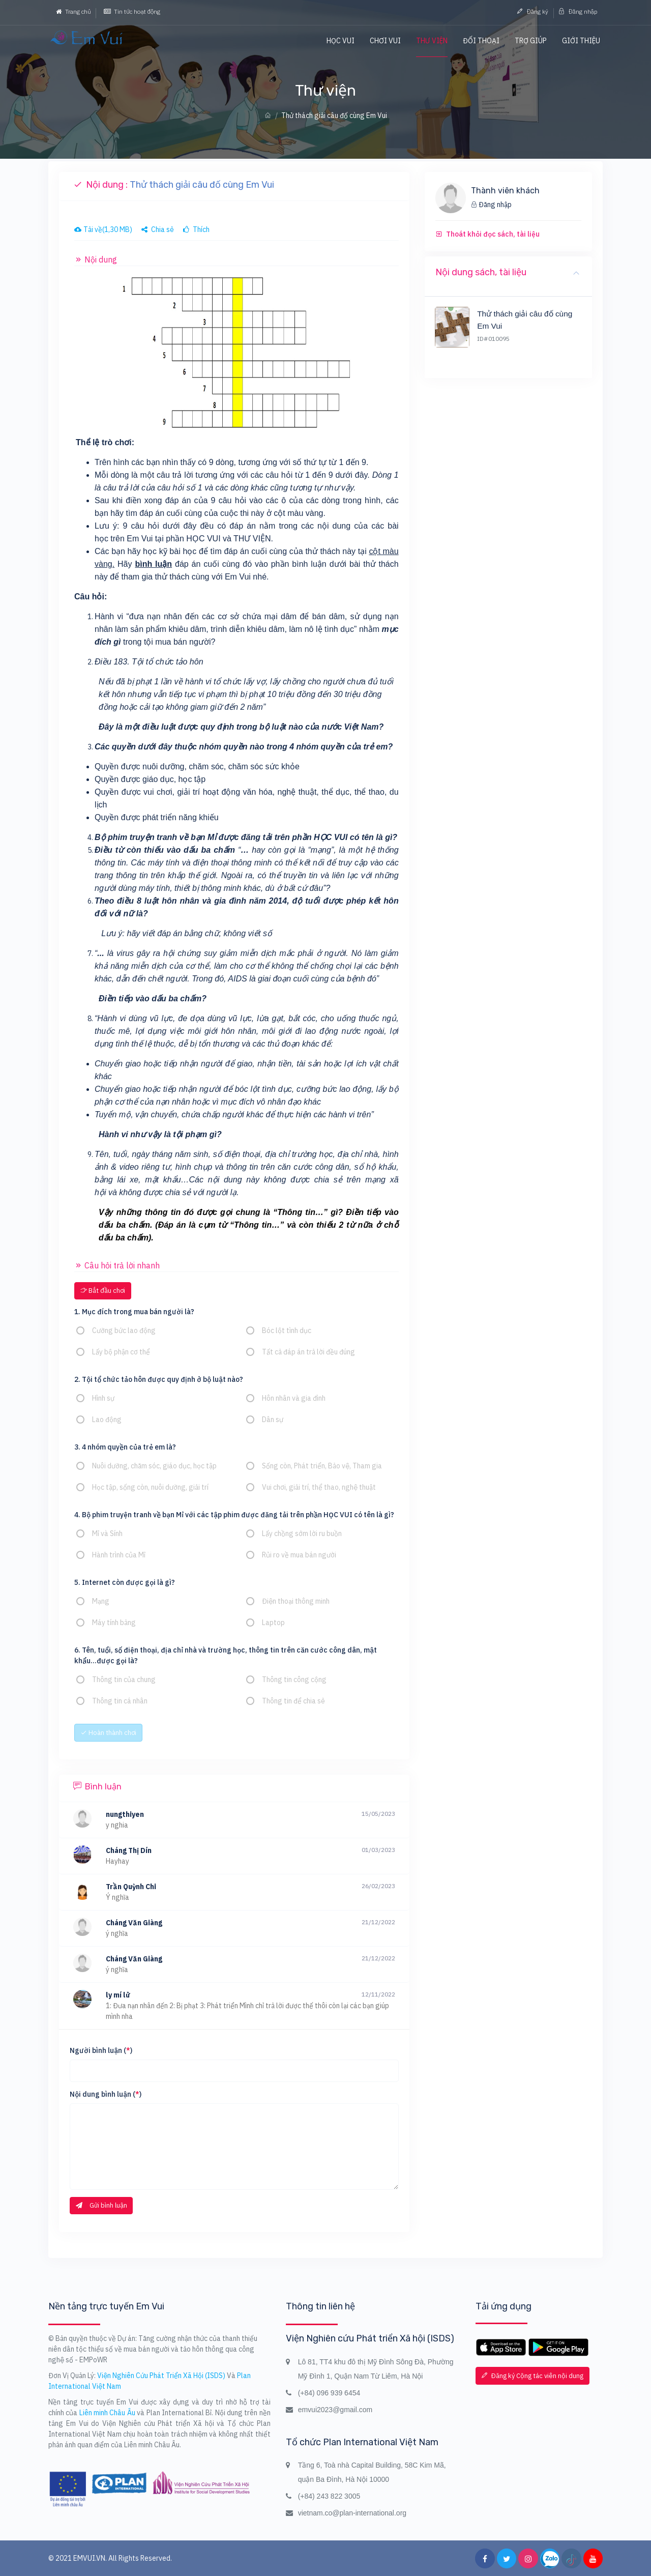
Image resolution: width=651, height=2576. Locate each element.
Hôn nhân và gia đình (294, 1398)
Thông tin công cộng (294, 1679)
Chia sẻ (157, 229)
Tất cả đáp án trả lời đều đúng (308, 1351)
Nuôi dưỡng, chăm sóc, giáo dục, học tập (154, 1465)
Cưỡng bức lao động (124, 1330)
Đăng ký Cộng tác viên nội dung (532, 2375)
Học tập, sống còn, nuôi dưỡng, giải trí (150, 1487)
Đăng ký (532, 11)
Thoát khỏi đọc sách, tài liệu (493, 234)
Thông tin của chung (124, 1679)
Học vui (340, 40)
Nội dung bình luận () (105, 2094)
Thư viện (432, 40)
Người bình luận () (101, 2050)
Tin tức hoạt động (132, 11)
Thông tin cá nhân (119, 1700)
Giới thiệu (581, 40)
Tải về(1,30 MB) (103, 229)
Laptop (273, 1622)
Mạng (100, 1601)
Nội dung (95, 259)
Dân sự (272, 1419)
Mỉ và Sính (107, 1533)
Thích (196, 229)
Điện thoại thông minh (296, 1601)
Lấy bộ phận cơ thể (121, 1351)
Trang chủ (73, 11)
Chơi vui (385, 40)
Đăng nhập (578, 11)
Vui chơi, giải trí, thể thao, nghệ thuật (319, 1487)
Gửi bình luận (101, 2205)
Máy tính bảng (114, 1622)
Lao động (107, 1419)
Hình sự (103, 1398)
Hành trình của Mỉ (118, 1554)
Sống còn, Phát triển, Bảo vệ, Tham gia (322, 1465)
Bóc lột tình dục (286, 1330)
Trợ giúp (531, 40)
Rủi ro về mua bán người (299, 1554)
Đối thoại (481, 40)
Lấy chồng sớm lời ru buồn (302, 1533)
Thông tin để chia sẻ (293, 1700)
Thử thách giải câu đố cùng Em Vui (524, 319)
